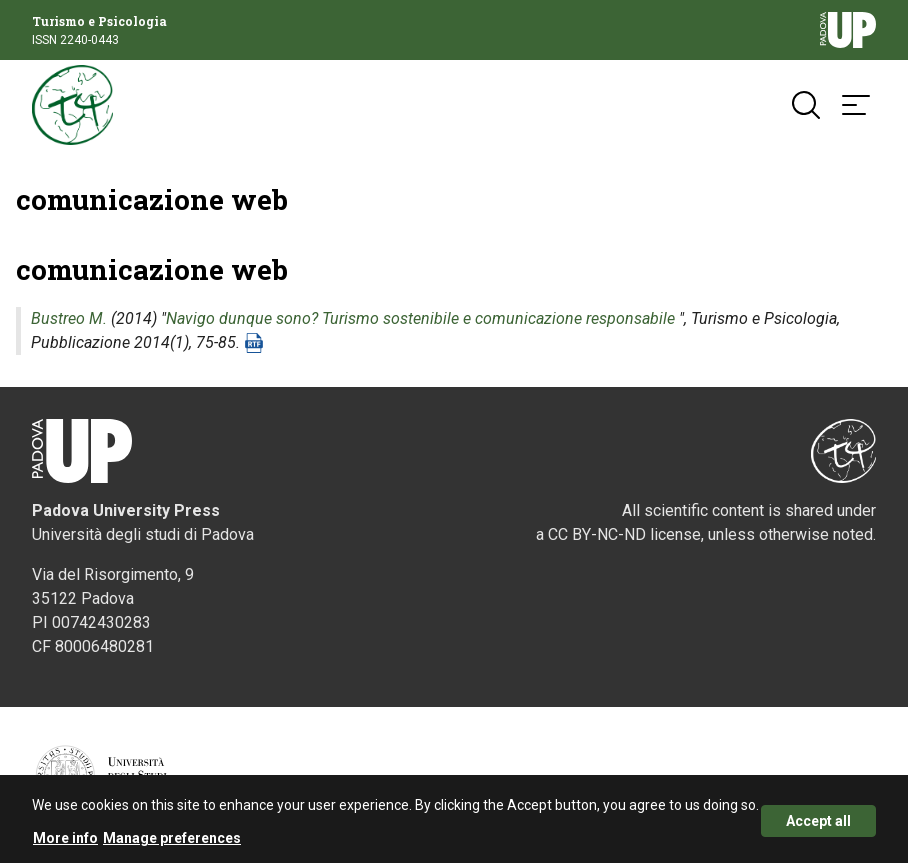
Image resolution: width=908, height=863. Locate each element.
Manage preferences (172, 843)
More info (65, 843)
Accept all (818, 825)
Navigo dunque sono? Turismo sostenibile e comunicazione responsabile (420, 318)
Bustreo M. (69, 318)
